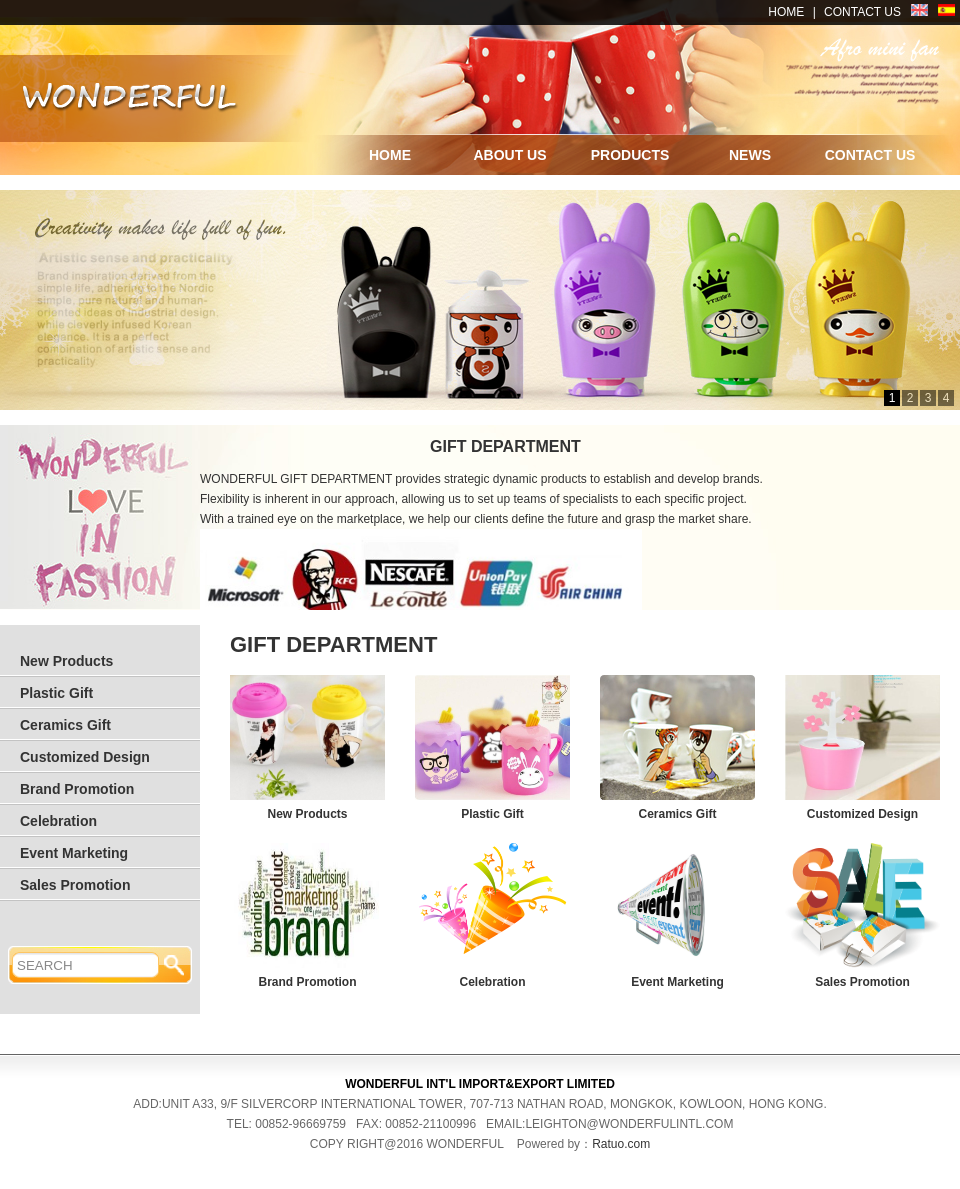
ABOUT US (509, 155)
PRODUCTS (630, 155)
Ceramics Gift (65, 725)
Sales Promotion (75, 885)
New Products (66, 661)
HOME (786, 12)
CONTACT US (862, 12)
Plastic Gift (56, 693)
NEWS (750, 155)
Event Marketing (74, 853)
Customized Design (85, 757)
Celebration (58, 821)
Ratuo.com (621, 1144)
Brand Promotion (77, 789)
